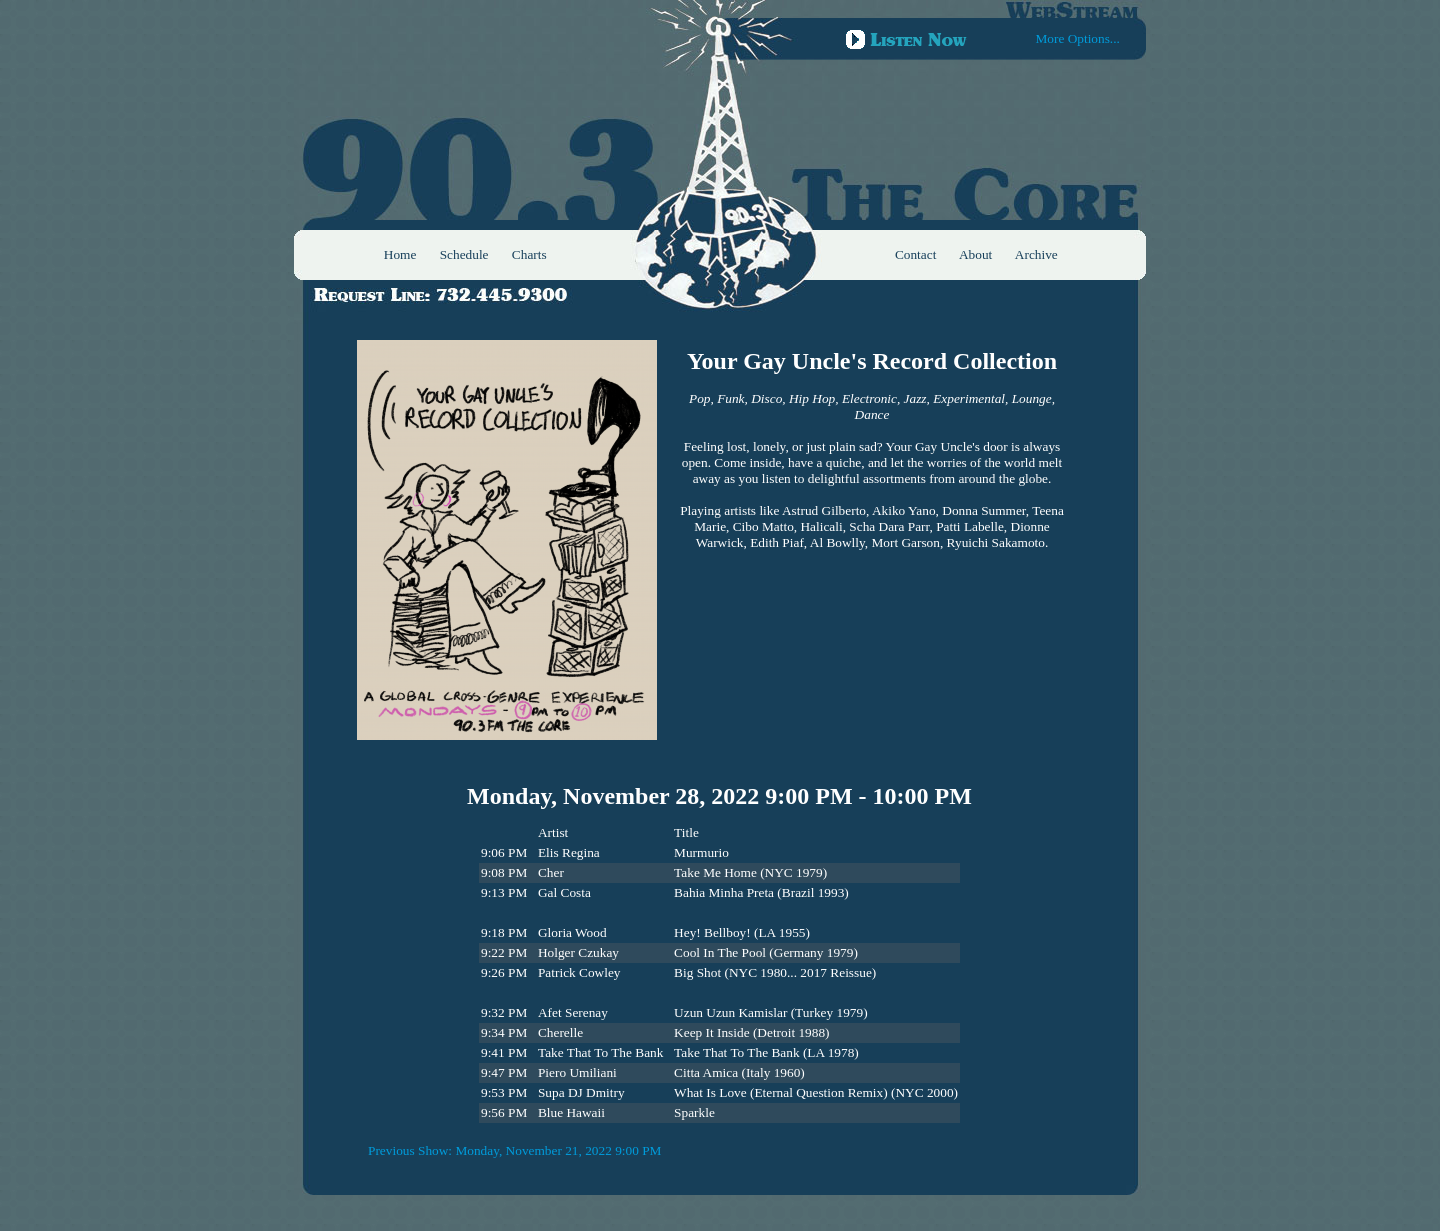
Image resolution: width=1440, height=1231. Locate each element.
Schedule (464, 254)
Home (400, 254)
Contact (915, 254)
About (975, 254)
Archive (1036, 254)
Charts (529, 254)
